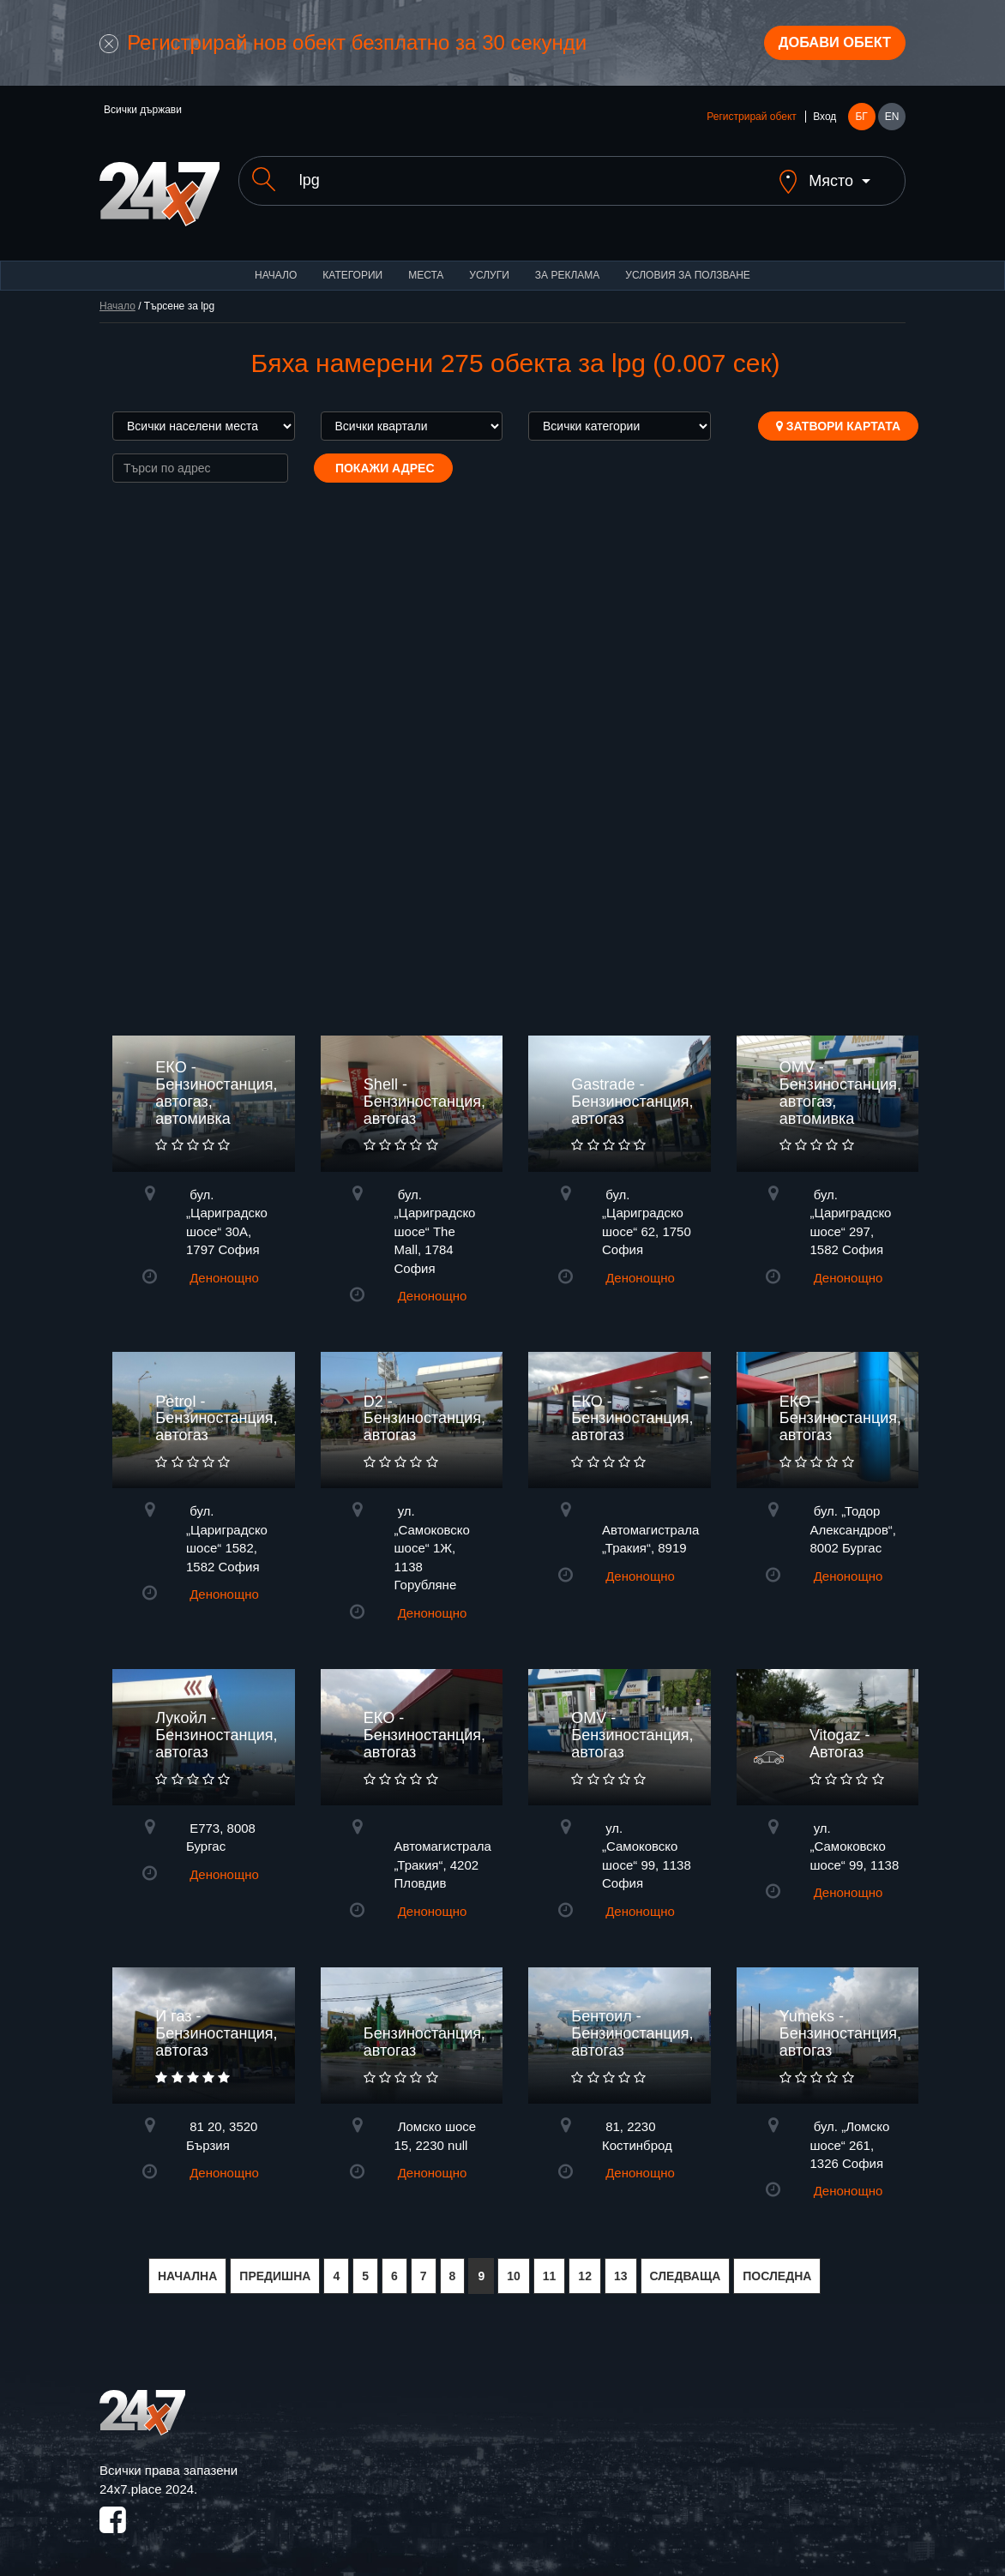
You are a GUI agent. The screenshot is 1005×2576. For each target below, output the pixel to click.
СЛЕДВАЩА (685, 2266)
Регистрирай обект (751, 122)
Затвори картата (838, 416)
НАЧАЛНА (187, 2266)
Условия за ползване (687, 266)
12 (585, 2266)
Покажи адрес (383, 458)
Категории (352, 266)
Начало (276, 266)
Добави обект (826, 45)
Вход (824, 122)
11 (550, 2266)
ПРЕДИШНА (274, 2266)
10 (514, 2266)
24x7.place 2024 (146, 2479)
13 (621, 2266)
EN (892, 122)
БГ (861, 122)
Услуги (489, 266)
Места (425, 266)
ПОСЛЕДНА (777, 2266)
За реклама (567, 266)
